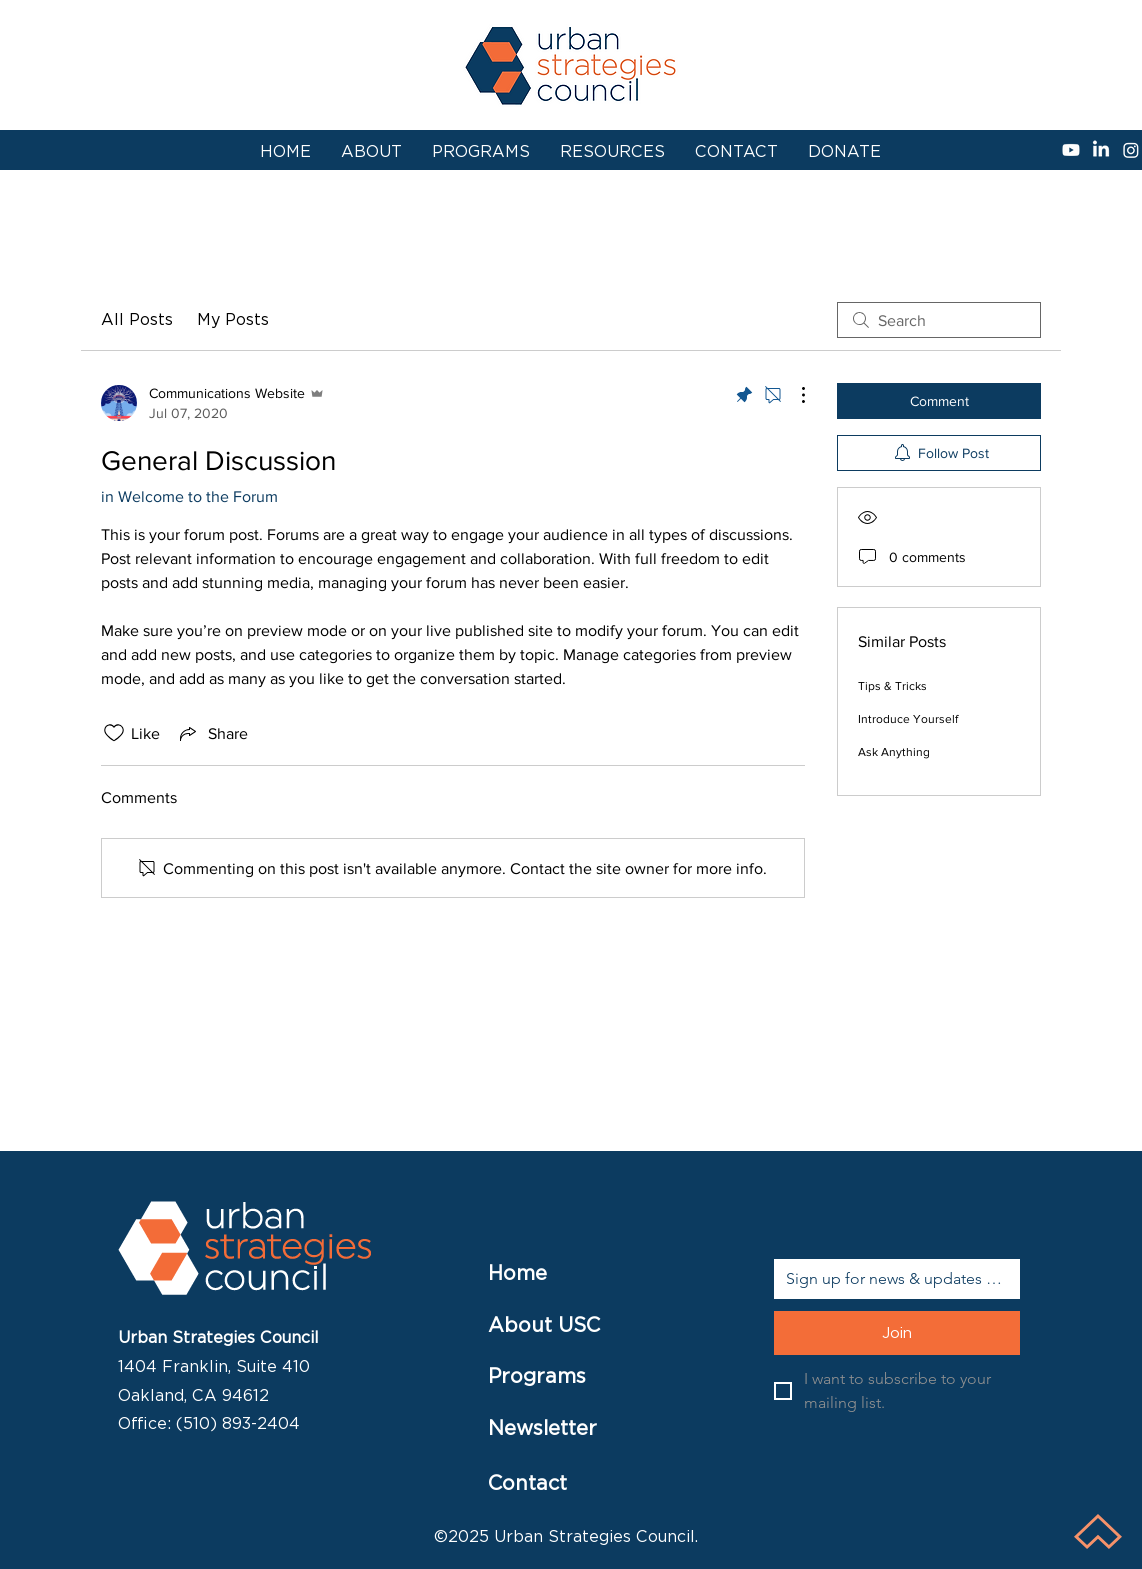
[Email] (891, 1279)
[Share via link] (212, 733)
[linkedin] (1101, 150)
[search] (939, 320)
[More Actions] (793, 395)
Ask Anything (894, 752)
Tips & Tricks (892, 686)
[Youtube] (1071, 150)
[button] (612, 152)
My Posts (233, 319)
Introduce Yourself (908, 719)
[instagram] (1131, 150)
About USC (544, 1325)
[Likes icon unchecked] (114, 733)
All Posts (137, 319)
